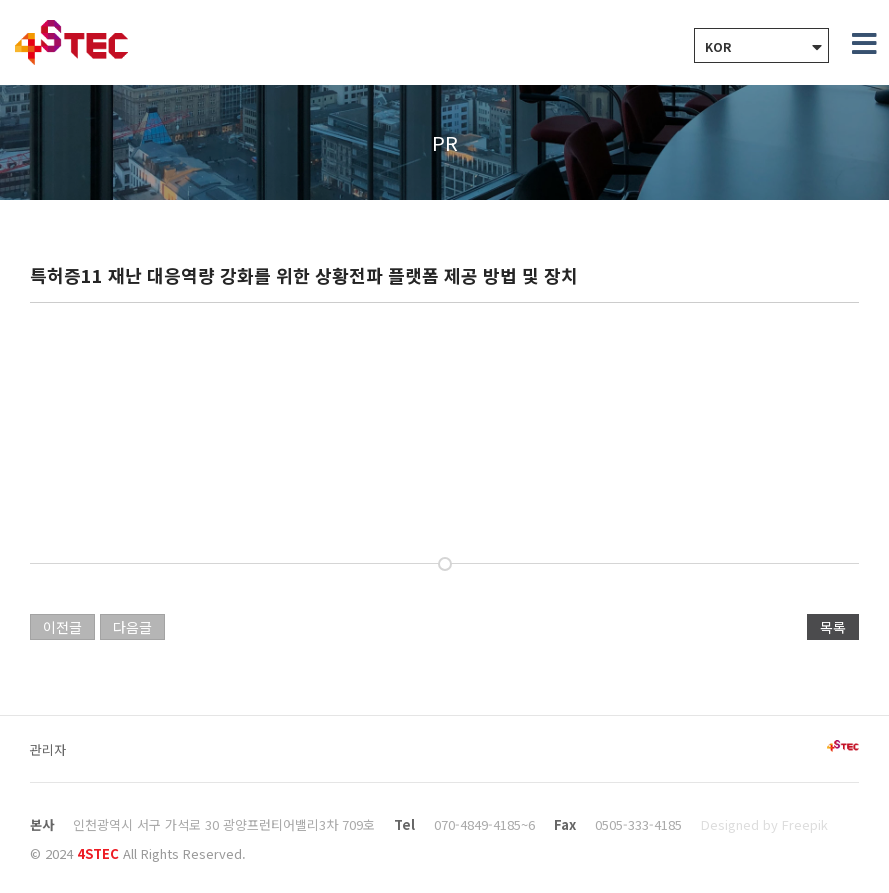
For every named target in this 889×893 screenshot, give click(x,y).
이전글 (62, 627)
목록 (833, 627)
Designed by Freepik (764, 824)
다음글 (132, 627)
